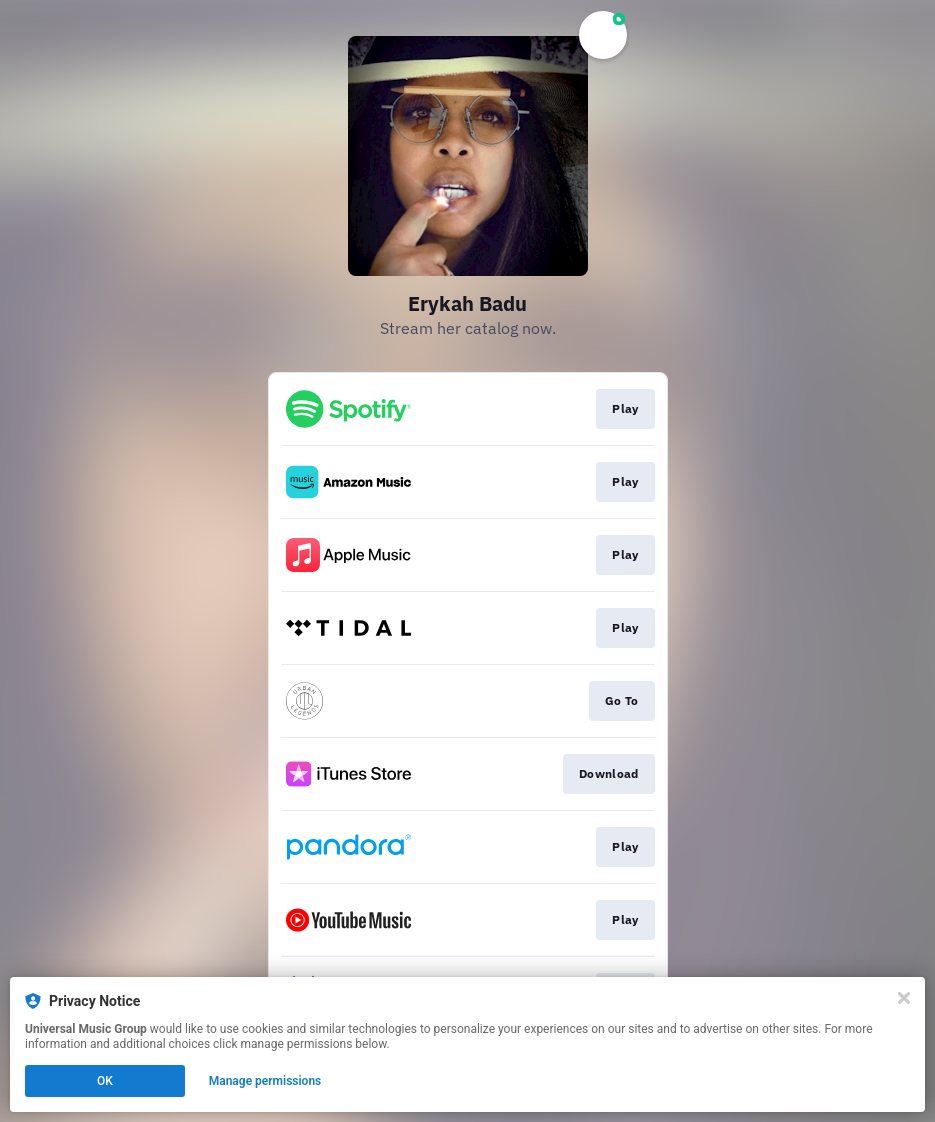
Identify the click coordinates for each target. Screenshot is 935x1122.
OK (105, 1081)
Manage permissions (265, 1081)
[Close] (904, 998)
